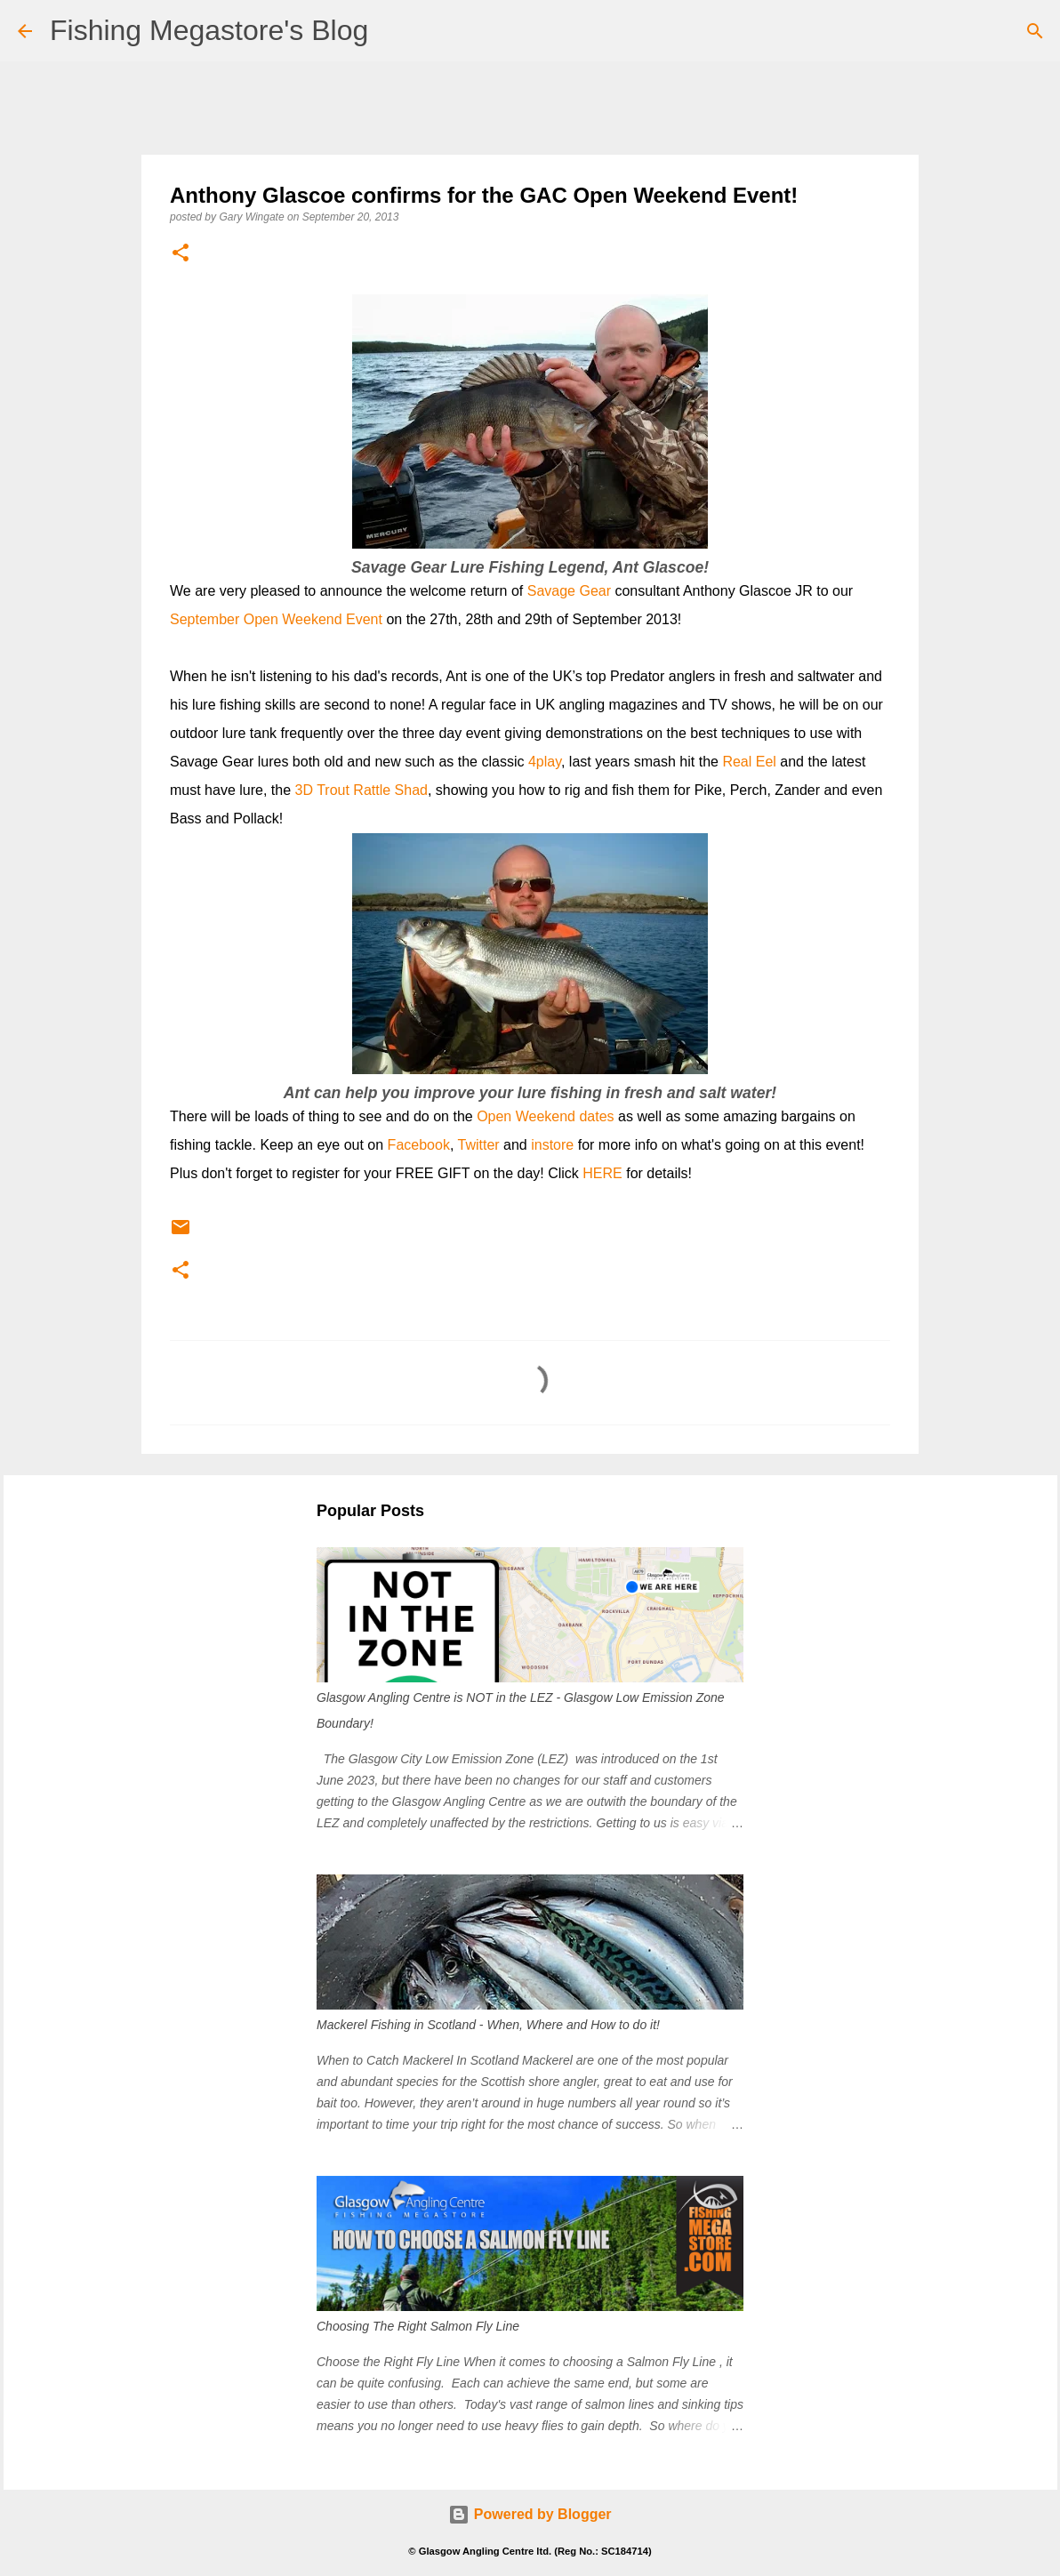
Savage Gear (569, 590)
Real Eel (748, 761)
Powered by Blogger (529, 2514)
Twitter (478, 1144)
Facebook (419, 1144)
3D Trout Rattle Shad (361, 790)
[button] (180, 254)
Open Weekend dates (545, 1116)
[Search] (1035, 31)
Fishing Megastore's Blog (209, 30)
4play (544, 761)
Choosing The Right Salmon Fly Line (418, 2326)
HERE (602, 1173)
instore (552, 1144)
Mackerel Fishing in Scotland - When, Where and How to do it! (488, 2025)
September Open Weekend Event (276, 619)
